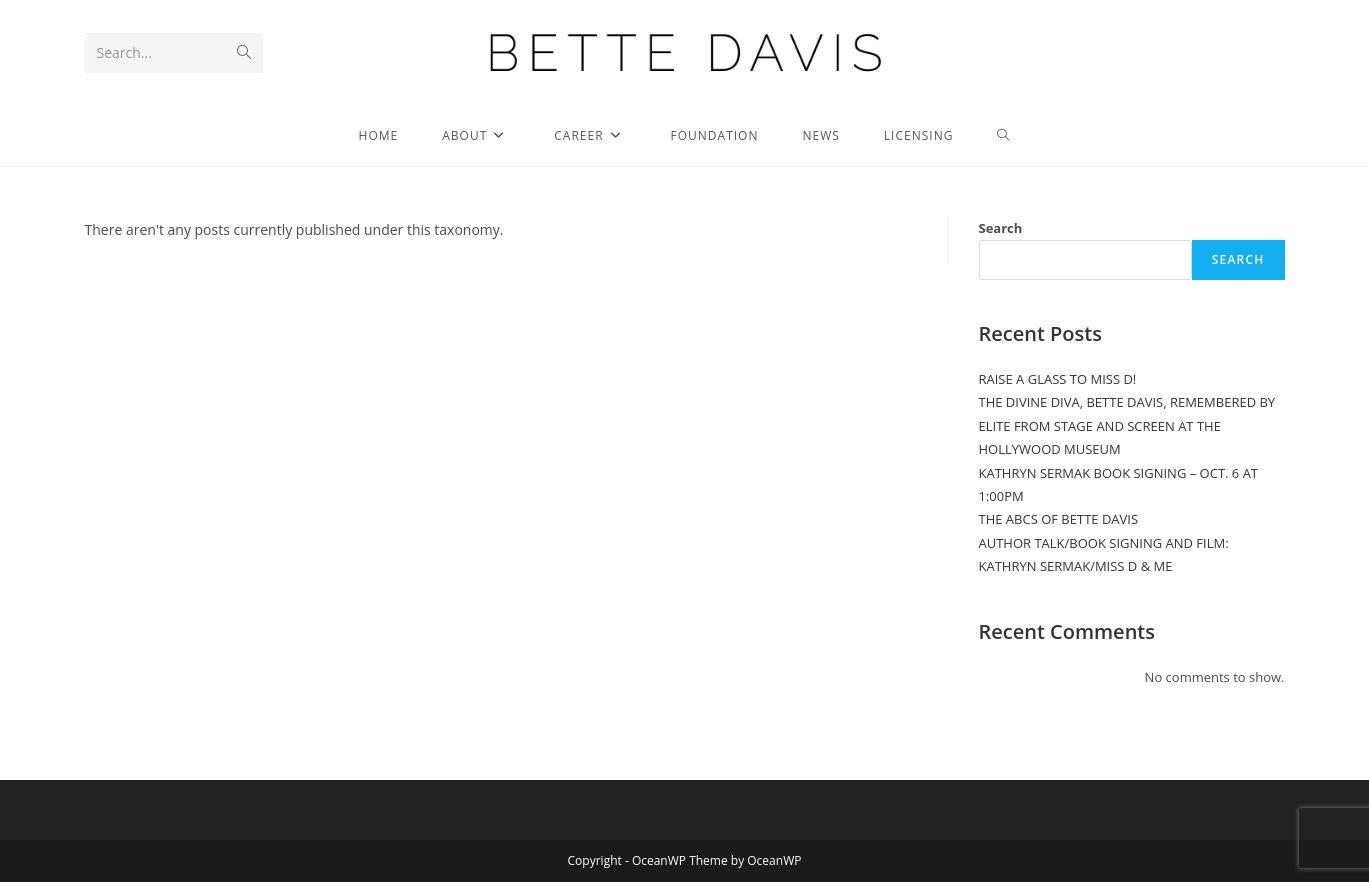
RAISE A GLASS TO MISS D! (1058, 379)
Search (1001, 228)
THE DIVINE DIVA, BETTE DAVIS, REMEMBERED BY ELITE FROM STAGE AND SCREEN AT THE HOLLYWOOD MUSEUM (1127, 425)
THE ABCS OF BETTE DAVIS (1059, 519)
